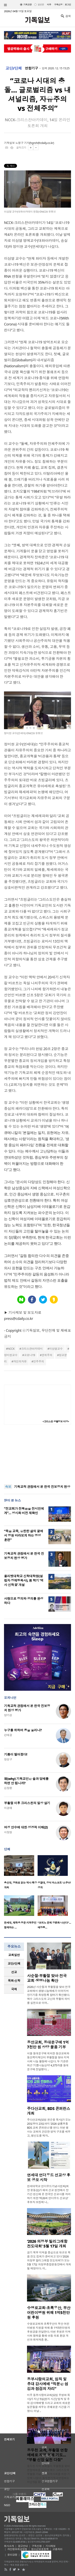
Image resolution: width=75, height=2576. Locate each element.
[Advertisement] (38, 1454)
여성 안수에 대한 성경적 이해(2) (26, 1827)
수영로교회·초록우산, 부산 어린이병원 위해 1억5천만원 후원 (48, 2312)
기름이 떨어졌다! (15, 1754)
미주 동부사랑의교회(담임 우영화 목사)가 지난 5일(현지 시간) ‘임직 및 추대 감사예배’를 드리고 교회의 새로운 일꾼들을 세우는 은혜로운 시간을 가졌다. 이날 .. (48, 2403)
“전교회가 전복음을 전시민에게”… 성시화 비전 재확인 (24, 1510)
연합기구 (31, 68)
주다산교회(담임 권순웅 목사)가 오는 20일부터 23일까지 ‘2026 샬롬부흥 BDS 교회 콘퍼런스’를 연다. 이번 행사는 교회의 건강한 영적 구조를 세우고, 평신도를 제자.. (49, 2127)
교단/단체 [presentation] (14, 1963)
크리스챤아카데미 (32, 1349)
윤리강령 (12, 2554)
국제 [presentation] (14, 1989)
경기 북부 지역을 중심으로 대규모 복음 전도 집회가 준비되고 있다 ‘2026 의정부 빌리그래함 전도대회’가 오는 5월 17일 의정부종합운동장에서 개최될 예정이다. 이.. (49, 2260)
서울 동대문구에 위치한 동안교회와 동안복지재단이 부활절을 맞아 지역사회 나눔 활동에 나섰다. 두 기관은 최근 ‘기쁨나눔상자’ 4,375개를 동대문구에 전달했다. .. (48, 2061)
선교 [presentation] (14, 1972)
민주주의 (38, 1361)
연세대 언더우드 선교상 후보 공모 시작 (48, 2177)
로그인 (68, 4)
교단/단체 (14, 68)
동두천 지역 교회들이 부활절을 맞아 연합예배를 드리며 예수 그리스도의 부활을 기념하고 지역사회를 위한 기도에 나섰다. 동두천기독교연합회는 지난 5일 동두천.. (48, 2474)
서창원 (8, 1832)
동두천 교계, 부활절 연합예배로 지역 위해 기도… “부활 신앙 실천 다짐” (47, 2455)
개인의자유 (20, 1361)
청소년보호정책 (40, 2549)
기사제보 (51, 2546)
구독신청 (58, 4)
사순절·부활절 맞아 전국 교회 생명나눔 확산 (47, 1978)
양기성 (8, 1715)
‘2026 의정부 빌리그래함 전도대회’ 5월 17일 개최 (47, 2244)
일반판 (41, 4)
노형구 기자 (22, 143)
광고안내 (23, 2546)
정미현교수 (10, 1355)
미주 (49, 4)
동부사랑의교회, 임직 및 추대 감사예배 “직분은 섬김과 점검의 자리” (47, 2384)
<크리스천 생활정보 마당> (56, 1421)
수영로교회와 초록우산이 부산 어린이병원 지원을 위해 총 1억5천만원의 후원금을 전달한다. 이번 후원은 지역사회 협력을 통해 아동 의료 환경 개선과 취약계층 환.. (48, 2331)
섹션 (5, 5)
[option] (21, 1873)
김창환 (8, 1788)
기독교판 (27, 4)
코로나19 (29, 1355)
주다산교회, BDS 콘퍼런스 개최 (48, 2111)
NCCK (11, 1349)
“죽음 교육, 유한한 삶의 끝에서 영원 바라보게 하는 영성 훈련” (23, 1535)
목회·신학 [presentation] (14, 1981)
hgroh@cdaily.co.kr (41, 143)
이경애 (8, 1808)
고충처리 (57, 2549)
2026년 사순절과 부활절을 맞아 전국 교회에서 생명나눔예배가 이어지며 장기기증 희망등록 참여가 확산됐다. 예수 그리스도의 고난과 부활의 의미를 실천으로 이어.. (48, 1995)
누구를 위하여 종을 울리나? (23, 1730)
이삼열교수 (56, 1349)
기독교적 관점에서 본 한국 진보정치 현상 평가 (24, 1555)
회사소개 (9, 2546)
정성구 (8, 1759)
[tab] (14, 1955)
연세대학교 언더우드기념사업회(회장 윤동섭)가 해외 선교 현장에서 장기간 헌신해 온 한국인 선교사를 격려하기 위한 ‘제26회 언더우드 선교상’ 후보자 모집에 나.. (48, 2194)
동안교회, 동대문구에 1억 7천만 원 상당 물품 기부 (48, 2045)
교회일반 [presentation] (14, 1955)
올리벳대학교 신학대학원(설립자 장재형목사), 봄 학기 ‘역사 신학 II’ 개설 (23, 1580)
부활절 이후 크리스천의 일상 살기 (27, 1803)
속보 (8, 1486)
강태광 (8, 1735)
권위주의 (47, 1355)
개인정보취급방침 (17, 2549)
